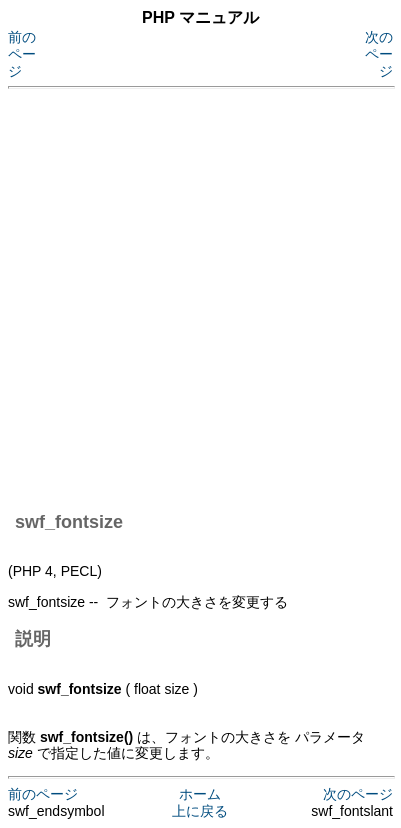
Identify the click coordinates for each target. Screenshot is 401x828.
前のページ (22, 54)
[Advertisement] (200, 296)
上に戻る (200, 811)
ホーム (200, 794)
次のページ (379, 54)
